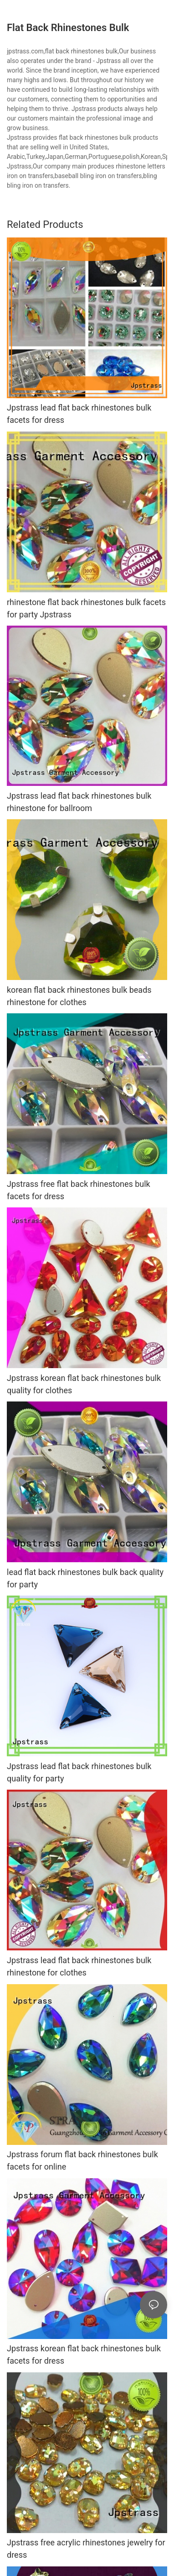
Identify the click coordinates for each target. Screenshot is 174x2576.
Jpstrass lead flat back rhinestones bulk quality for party (79, 1772)
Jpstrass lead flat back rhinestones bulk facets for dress (79, 414)
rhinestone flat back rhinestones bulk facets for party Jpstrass (86, 608)
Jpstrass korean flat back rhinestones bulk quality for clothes (84, 1384)
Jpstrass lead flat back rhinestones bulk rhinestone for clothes (79, 1966)
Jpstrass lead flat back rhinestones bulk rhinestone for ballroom (79, 802)
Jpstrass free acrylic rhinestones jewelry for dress (86, 2549)
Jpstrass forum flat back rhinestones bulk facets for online (82, 2160)
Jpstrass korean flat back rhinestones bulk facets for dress (84, 2354)
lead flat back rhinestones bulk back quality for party (85, 1578)
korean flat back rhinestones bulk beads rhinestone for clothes (79, 996)
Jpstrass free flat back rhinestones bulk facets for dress (78, 1190)
